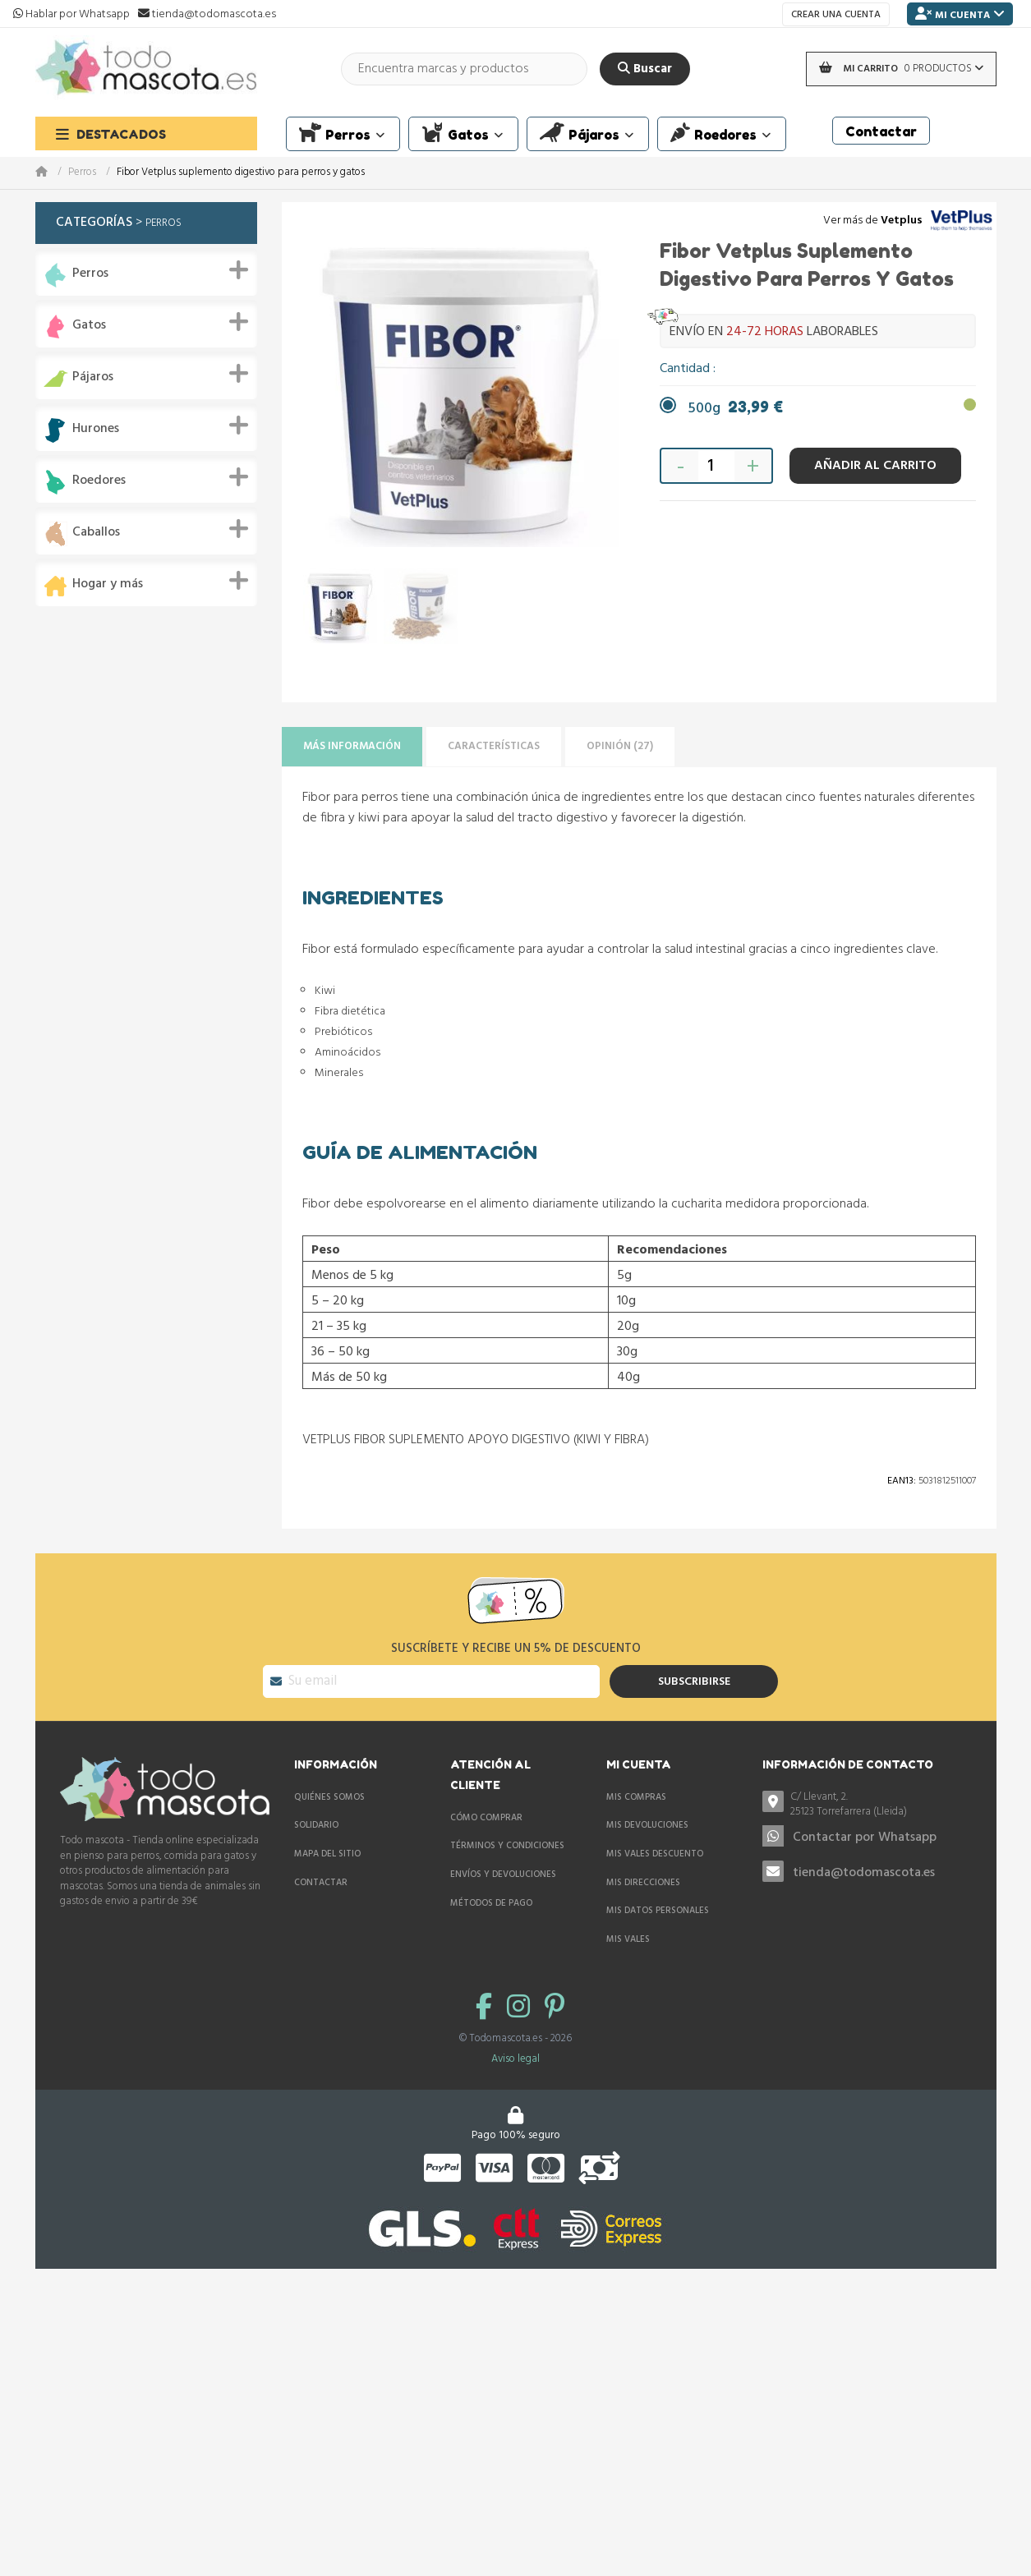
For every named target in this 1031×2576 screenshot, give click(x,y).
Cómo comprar (486, 1817)
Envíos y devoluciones (503, 1874)
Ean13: (901, 1481)
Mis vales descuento (654, 1854)
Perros (82, 173)
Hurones (95, 429)
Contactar (321, 1882)
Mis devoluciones (647, 1825)
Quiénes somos (329, 1797)
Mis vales (628, 1939)
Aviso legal (515, 2059)
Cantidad (686, 369)
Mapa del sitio (327, 1854)
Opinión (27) (620, 746)
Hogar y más (107, 584)
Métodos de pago (491, 1903)
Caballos (96, 532)
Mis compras (636, 1797)
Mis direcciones (643, 1882)
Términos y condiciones (507, 1845)
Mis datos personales (657, 1910)
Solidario (316, 1825)
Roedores (99, 481)
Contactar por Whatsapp (865, 1837)
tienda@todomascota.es (864, 1873)
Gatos (89, 325)
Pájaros (92, 377)
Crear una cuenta (836, 15)
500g (735, 409)
